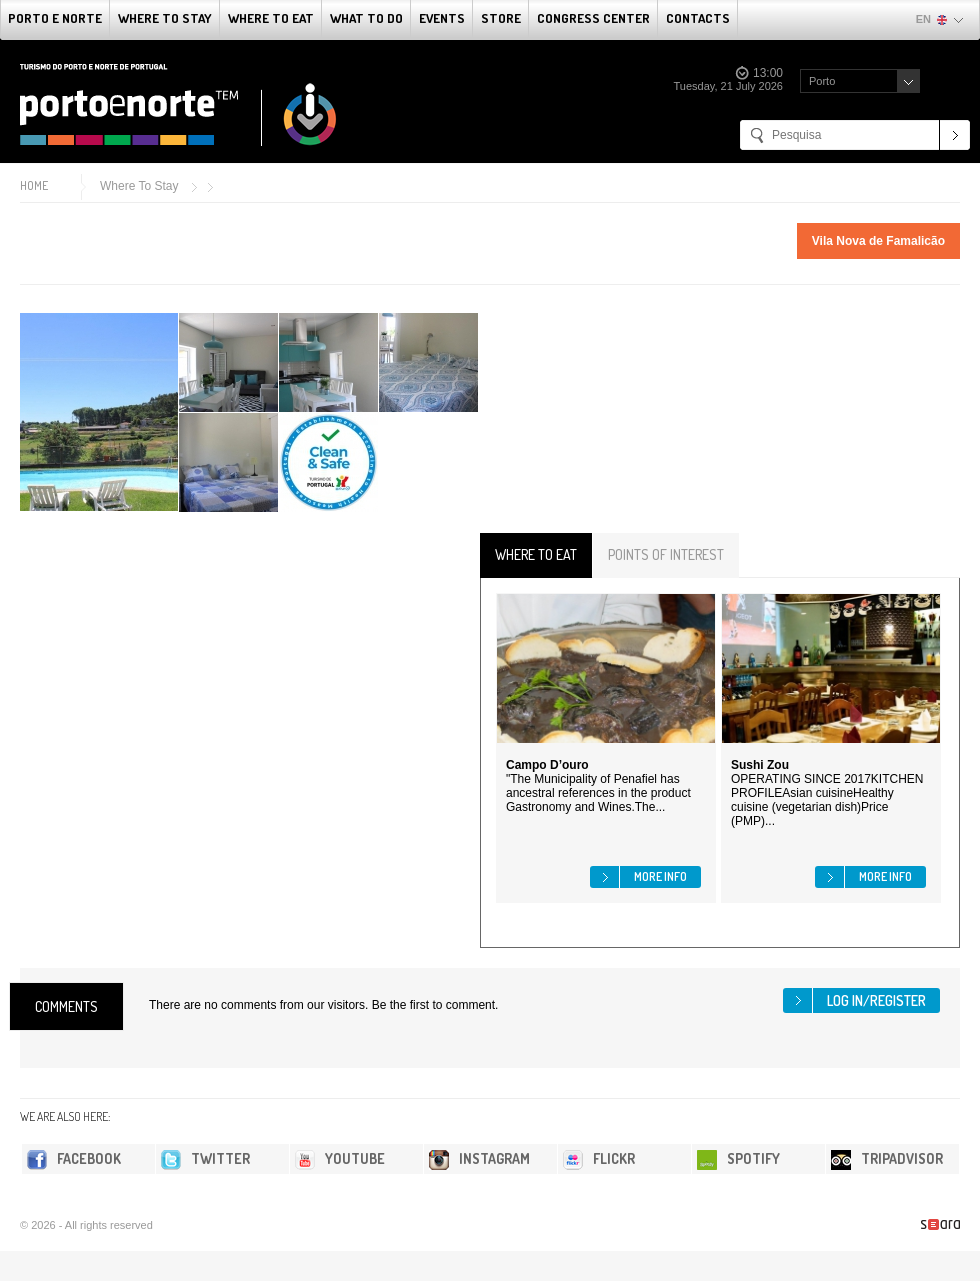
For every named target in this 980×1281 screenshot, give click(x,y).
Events (442, 18)
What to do (366, 18)
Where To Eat (271, 18)
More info (660, 876)
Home (34, 185)
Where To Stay (165, 18)
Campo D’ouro (547, 765)
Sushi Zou (760, 765)
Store (501, 18)
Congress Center (593, 18)
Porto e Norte (55, 18)
